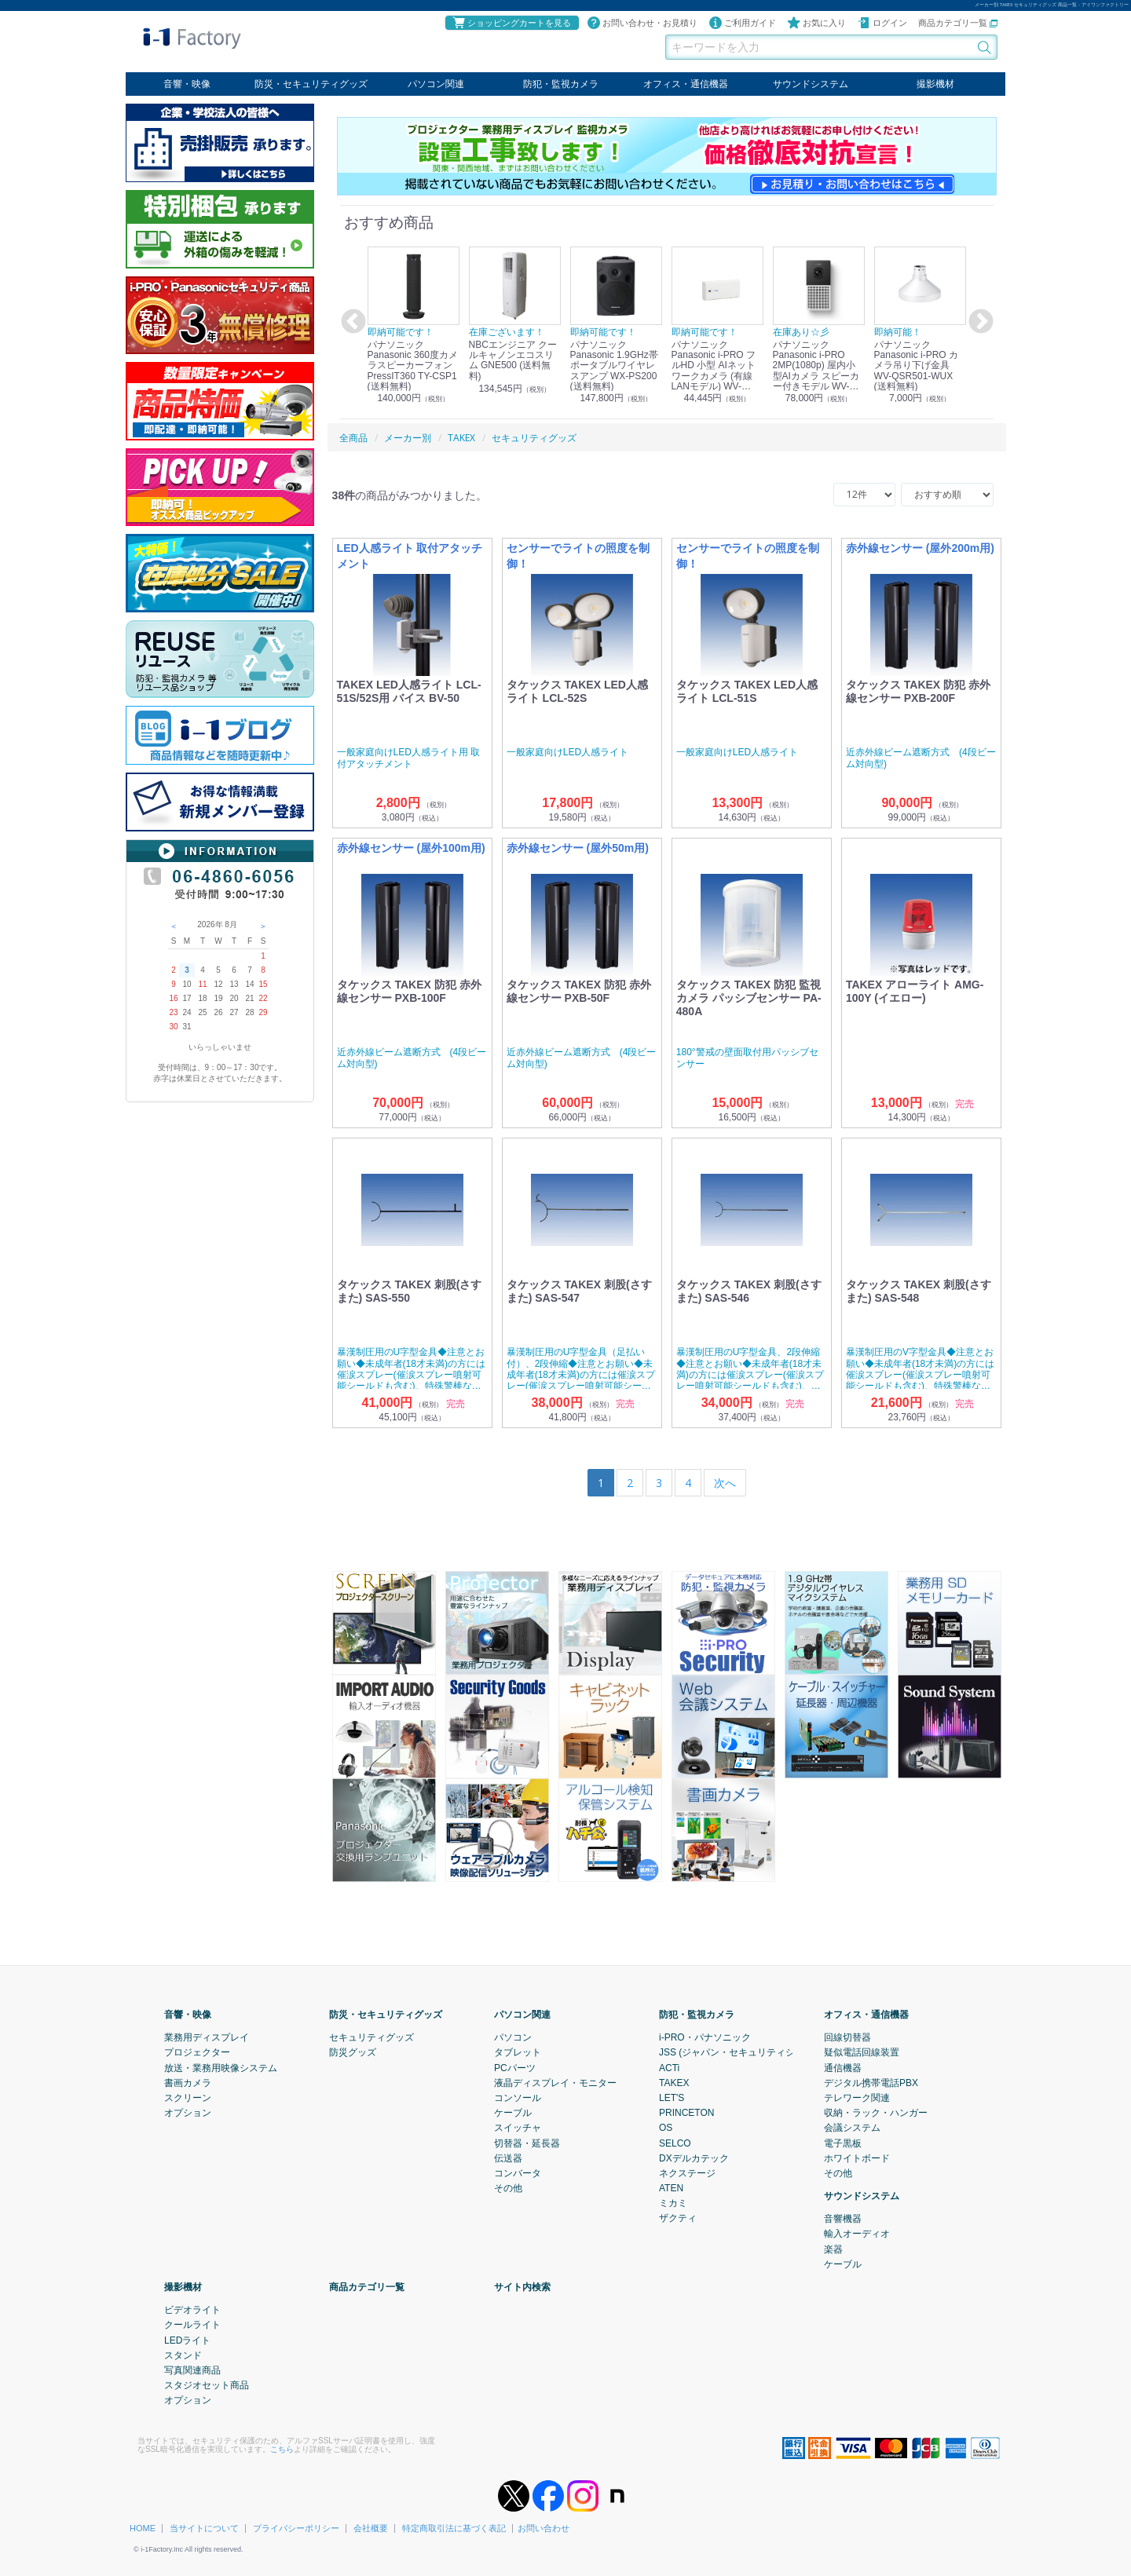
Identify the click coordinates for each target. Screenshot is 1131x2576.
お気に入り (816, 23)
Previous (351, 321)
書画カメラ (187, 2082)
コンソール (517, 2097)
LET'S (671, 2097)
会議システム (852, 2127)
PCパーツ (515, 2067)
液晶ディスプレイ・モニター (555, 2082)
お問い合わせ (543, 2528)
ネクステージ (687, 2172)
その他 (508, 2188)
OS (665, 2127)
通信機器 (843, 2067)
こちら (282, 2448)
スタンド (183, 2354)
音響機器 (843, 2218)
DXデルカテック (694, 2157)
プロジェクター (197, 2052)
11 (202, 984)
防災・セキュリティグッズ (311, 84)
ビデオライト (192, 2309)
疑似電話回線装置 (861, 2052)
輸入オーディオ (857, 2233)
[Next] (725, 1482)
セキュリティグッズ (371, 2037)
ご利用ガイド (742, 23)
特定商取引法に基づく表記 (454, 2528)
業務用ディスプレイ (206, 2037)
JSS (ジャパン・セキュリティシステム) (742, 2052)
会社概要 (370, 2528)
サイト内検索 (522, 2287)
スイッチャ (517, 2127)
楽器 (833, 2248)
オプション (187, 2112)
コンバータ (517, 2172)
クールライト (192, 2324)
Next (978, 321)
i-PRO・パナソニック (705, 2037)
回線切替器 (847, 2037)
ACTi (669, 2067)
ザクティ (678, 2217)
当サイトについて (204, 2528)
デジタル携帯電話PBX (871, 2082)
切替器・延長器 (527, 2142)
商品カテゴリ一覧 (957, 22)
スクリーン (187, 2097)
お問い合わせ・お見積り (642, 23)
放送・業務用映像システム (220, 2067)
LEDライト (187, 2339)
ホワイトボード (857, 2157)
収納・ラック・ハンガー (876, 2112)
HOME (143, 2528)
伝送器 (508, 2157)
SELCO (675, 2142)
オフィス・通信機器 (685, 84)
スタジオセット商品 (206, 2385)
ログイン (882, 23)
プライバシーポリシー (296, 2528)
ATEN (671, 2188)
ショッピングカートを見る (511, 23)
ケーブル (513, 2112)
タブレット (517, 2052)
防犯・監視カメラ (560, 84)
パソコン (513, 2037)
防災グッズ (352, 2052)
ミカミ (673, 2203)
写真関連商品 (192, 2370)
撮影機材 (935, 84)
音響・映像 (186, 84)
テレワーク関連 (857, 2097)
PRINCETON (686, 2112)
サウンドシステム (810, 84)
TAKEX (674, 2082)
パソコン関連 (436, 84)
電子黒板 (843, 2142)
